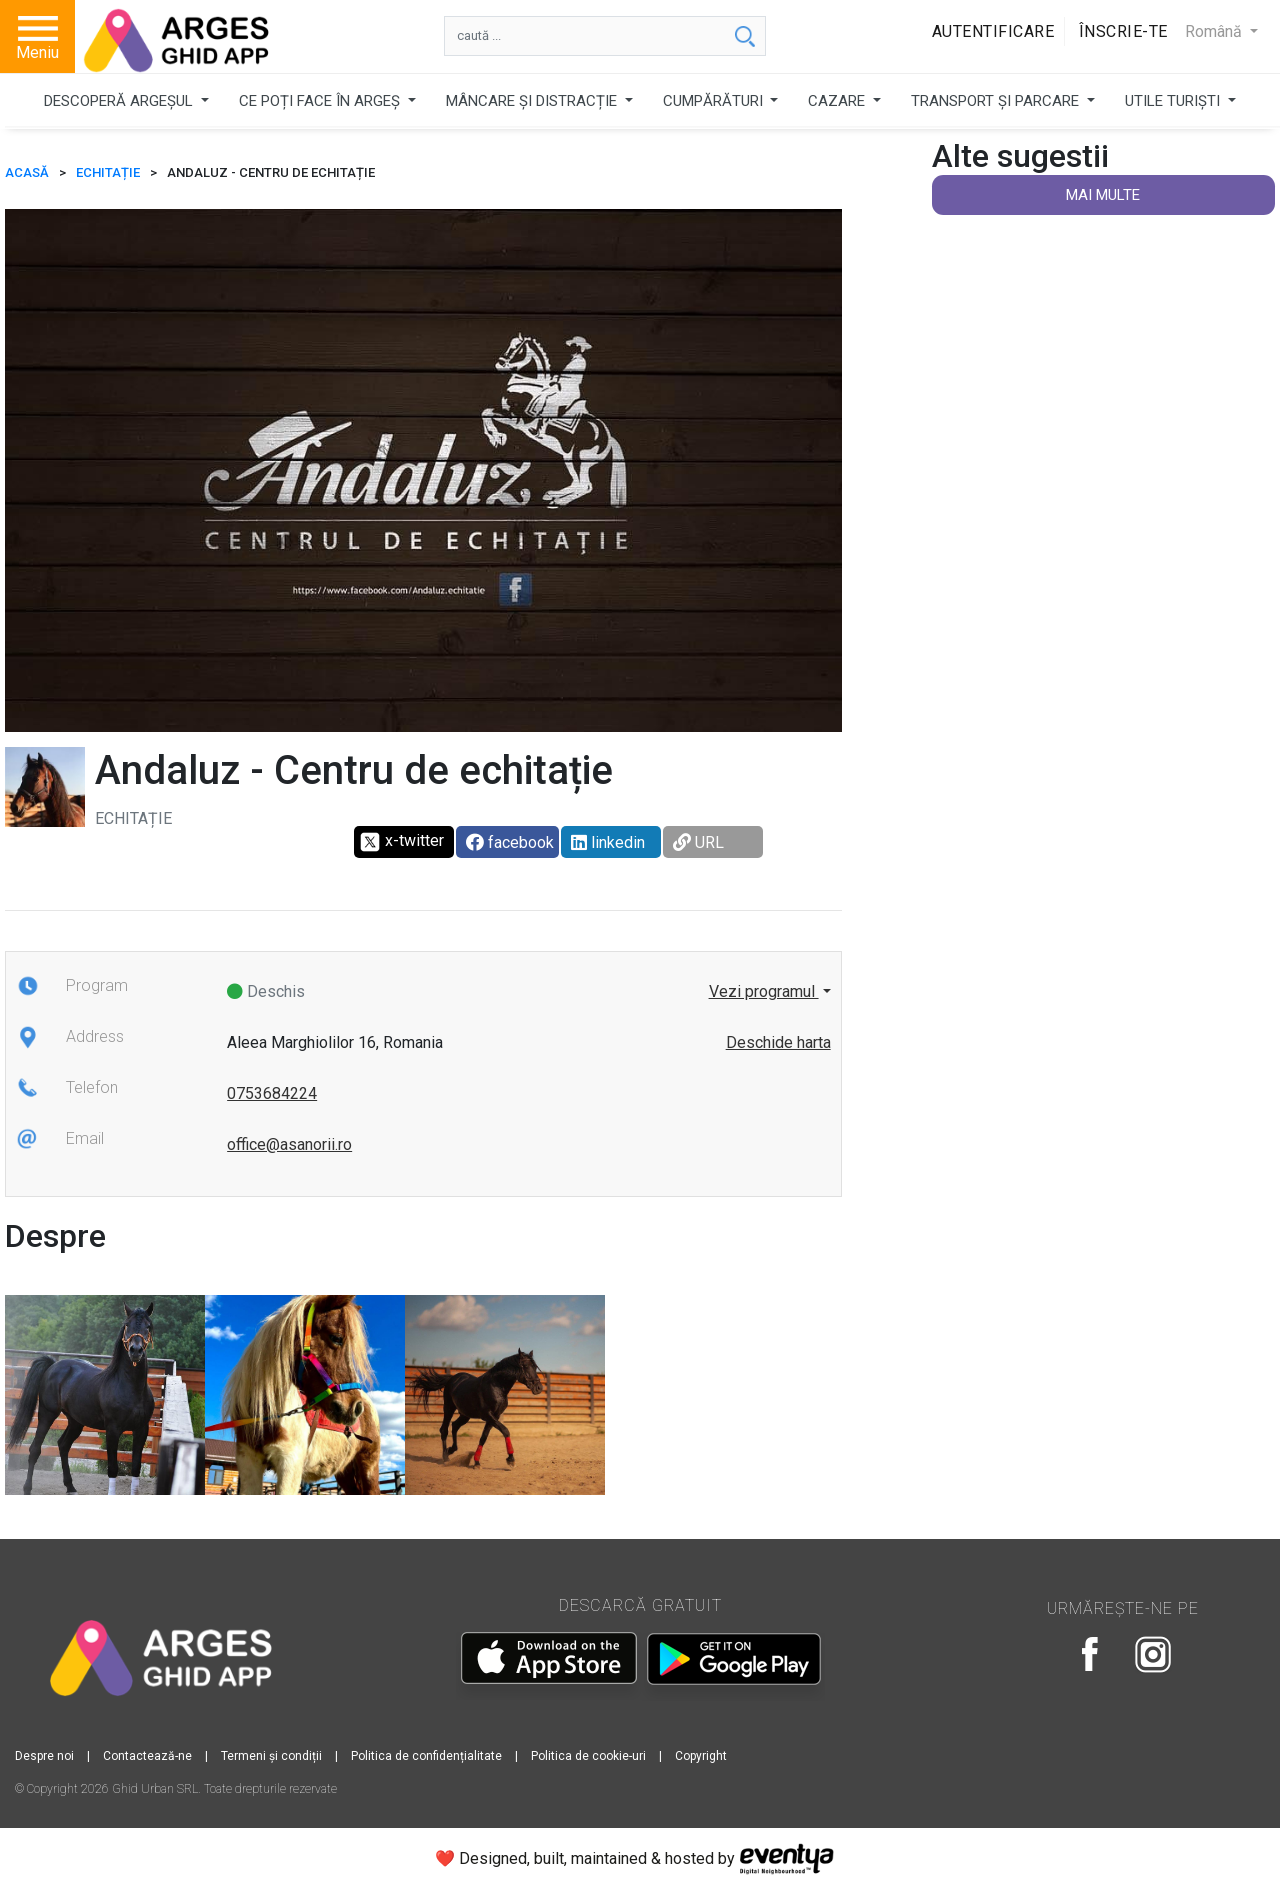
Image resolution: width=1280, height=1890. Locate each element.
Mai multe (1103, 195)
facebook (510, 842)
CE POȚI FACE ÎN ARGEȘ (321, 101)
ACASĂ (27, 172)
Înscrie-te (1123, 31)
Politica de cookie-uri (588, 1756)
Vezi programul (764, 991)
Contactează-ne (147, 1756)
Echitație (108, 172)
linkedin (608, 842)
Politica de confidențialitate (426, 1756)
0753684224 (272, 1093)
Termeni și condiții (271, 1756)
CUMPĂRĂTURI (715, 101)
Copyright (701, 1756)
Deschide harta (778, 1042)
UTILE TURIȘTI (1174, 101)
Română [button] (1215, 31)
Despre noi (44, 1756)
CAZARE (838, 101)
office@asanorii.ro (289, 1144)
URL (698, 842)
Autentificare (993, 31)
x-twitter (401, 842)
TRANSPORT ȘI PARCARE (997, 101)
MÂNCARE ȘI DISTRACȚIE (533, 101)
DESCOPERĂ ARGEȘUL (120, 101)
